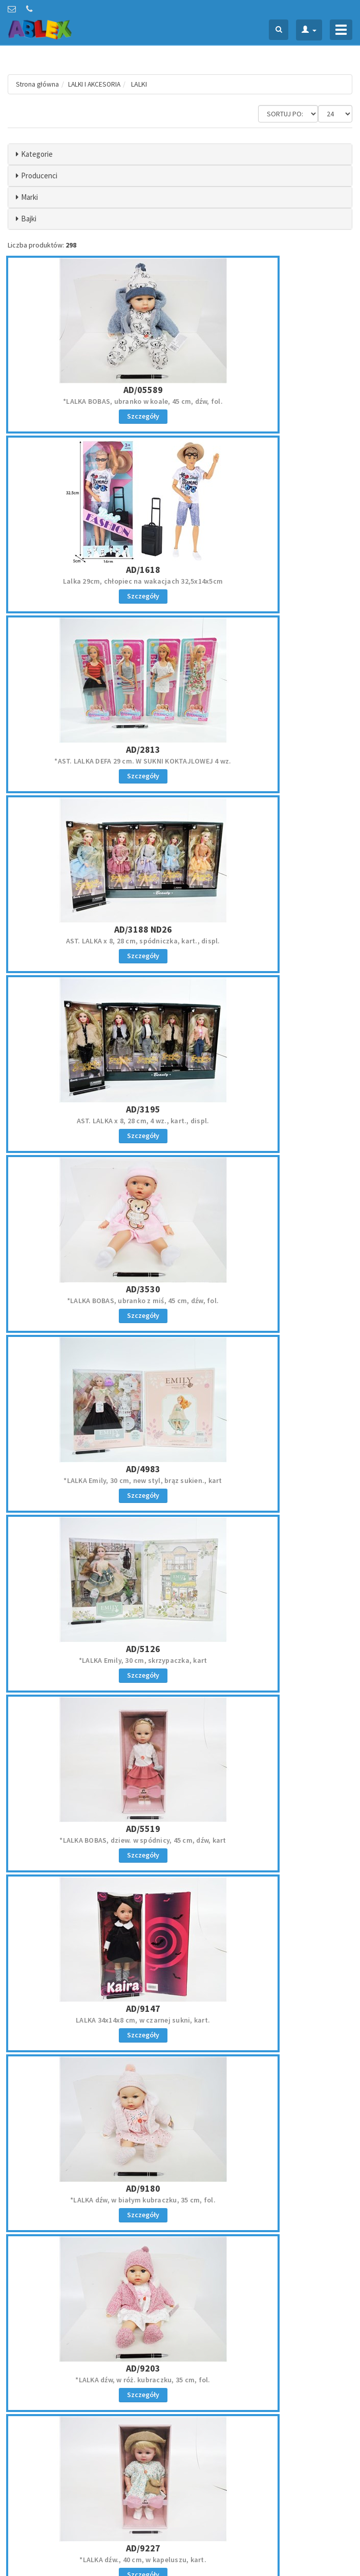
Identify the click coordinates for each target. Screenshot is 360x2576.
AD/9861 (267, 1374)
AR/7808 (92, 2207)
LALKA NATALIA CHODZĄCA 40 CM (92, 2218)
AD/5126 (267, 875)
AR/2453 (92, 1708)
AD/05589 (92, 376)
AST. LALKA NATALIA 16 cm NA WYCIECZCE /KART (93, 1885)
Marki (29, 197)
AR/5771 (92, 2040)
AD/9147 (267, 1042)
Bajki (28, 218)
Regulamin (23, 2454)
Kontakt (199, 2386)
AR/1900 (267, 1541)
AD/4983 (92, 875)
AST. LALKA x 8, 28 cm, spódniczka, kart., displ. (267, 554)
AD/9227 (92, 1374)
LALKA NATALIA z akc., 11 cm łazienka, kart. (93, 1719)
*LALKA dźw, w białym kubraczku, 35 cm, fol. (92, 1220)
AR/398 (92, 1874)
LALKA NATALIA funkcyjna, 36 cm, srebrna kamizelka (267, 1890)
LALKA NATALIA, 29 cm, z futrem (267, 2051)
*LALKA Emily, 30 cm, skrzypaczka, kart (267, 887)
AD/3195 (92, 709)
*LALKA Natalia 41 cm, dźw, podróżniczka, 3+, (92, 2051)
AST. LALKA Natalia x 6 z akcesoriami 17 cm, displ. (267, 1557)
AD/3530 (267, 709)
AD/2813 (92, 543)
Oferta (196, 2373)
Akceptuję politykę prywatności (246, 2504)
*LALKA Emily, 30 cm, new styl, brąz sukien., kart (92, 887)
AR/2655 (267, 1708)
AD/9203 (267, 1208)
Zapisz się (270, 2483)
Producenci (39, 175)
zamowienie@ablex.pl (61, 2387)
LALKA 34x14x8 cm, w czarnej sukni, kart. (267, 1053)
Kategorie (37, 154)
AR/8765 (267, 2207)
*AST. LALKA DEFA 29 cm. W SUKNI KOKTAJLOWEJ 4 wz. (92, 559)
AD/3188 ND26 (268, 543)
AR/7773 (267, 2040)
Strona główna (38, 84)
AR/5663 (267, 1874)
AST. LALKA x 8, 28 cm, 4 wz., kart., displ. (92, 720)
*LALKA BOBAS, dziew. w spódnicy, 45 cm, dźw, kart (92, 1058)
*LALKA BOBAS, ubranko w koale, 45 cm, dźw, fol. (93, 388)
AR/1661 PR (92, 1541)
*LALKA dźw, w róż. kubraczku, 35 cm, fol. (267, 1220)
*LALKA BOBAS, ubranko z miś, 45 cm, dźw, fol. (267, 720)
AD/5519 (92, 1042)
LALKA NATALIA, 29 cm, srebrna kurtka (267, 1719)
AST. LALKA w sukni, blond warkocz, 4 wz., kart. (267, 1386)
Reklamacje (24, 2467)
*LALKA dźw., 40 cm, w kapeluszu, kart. (92, 1386)
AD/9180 (92, 1208)
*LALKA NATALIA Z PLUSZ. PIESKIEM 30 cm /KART (92, 1552)
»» (343, 2282)
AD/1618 (267, 376)
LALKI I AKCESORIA (97, 84)
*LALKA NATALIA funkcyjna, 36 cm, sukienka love (267, 2218)
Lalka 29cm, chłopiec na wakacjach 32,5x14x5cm (267, 388)
